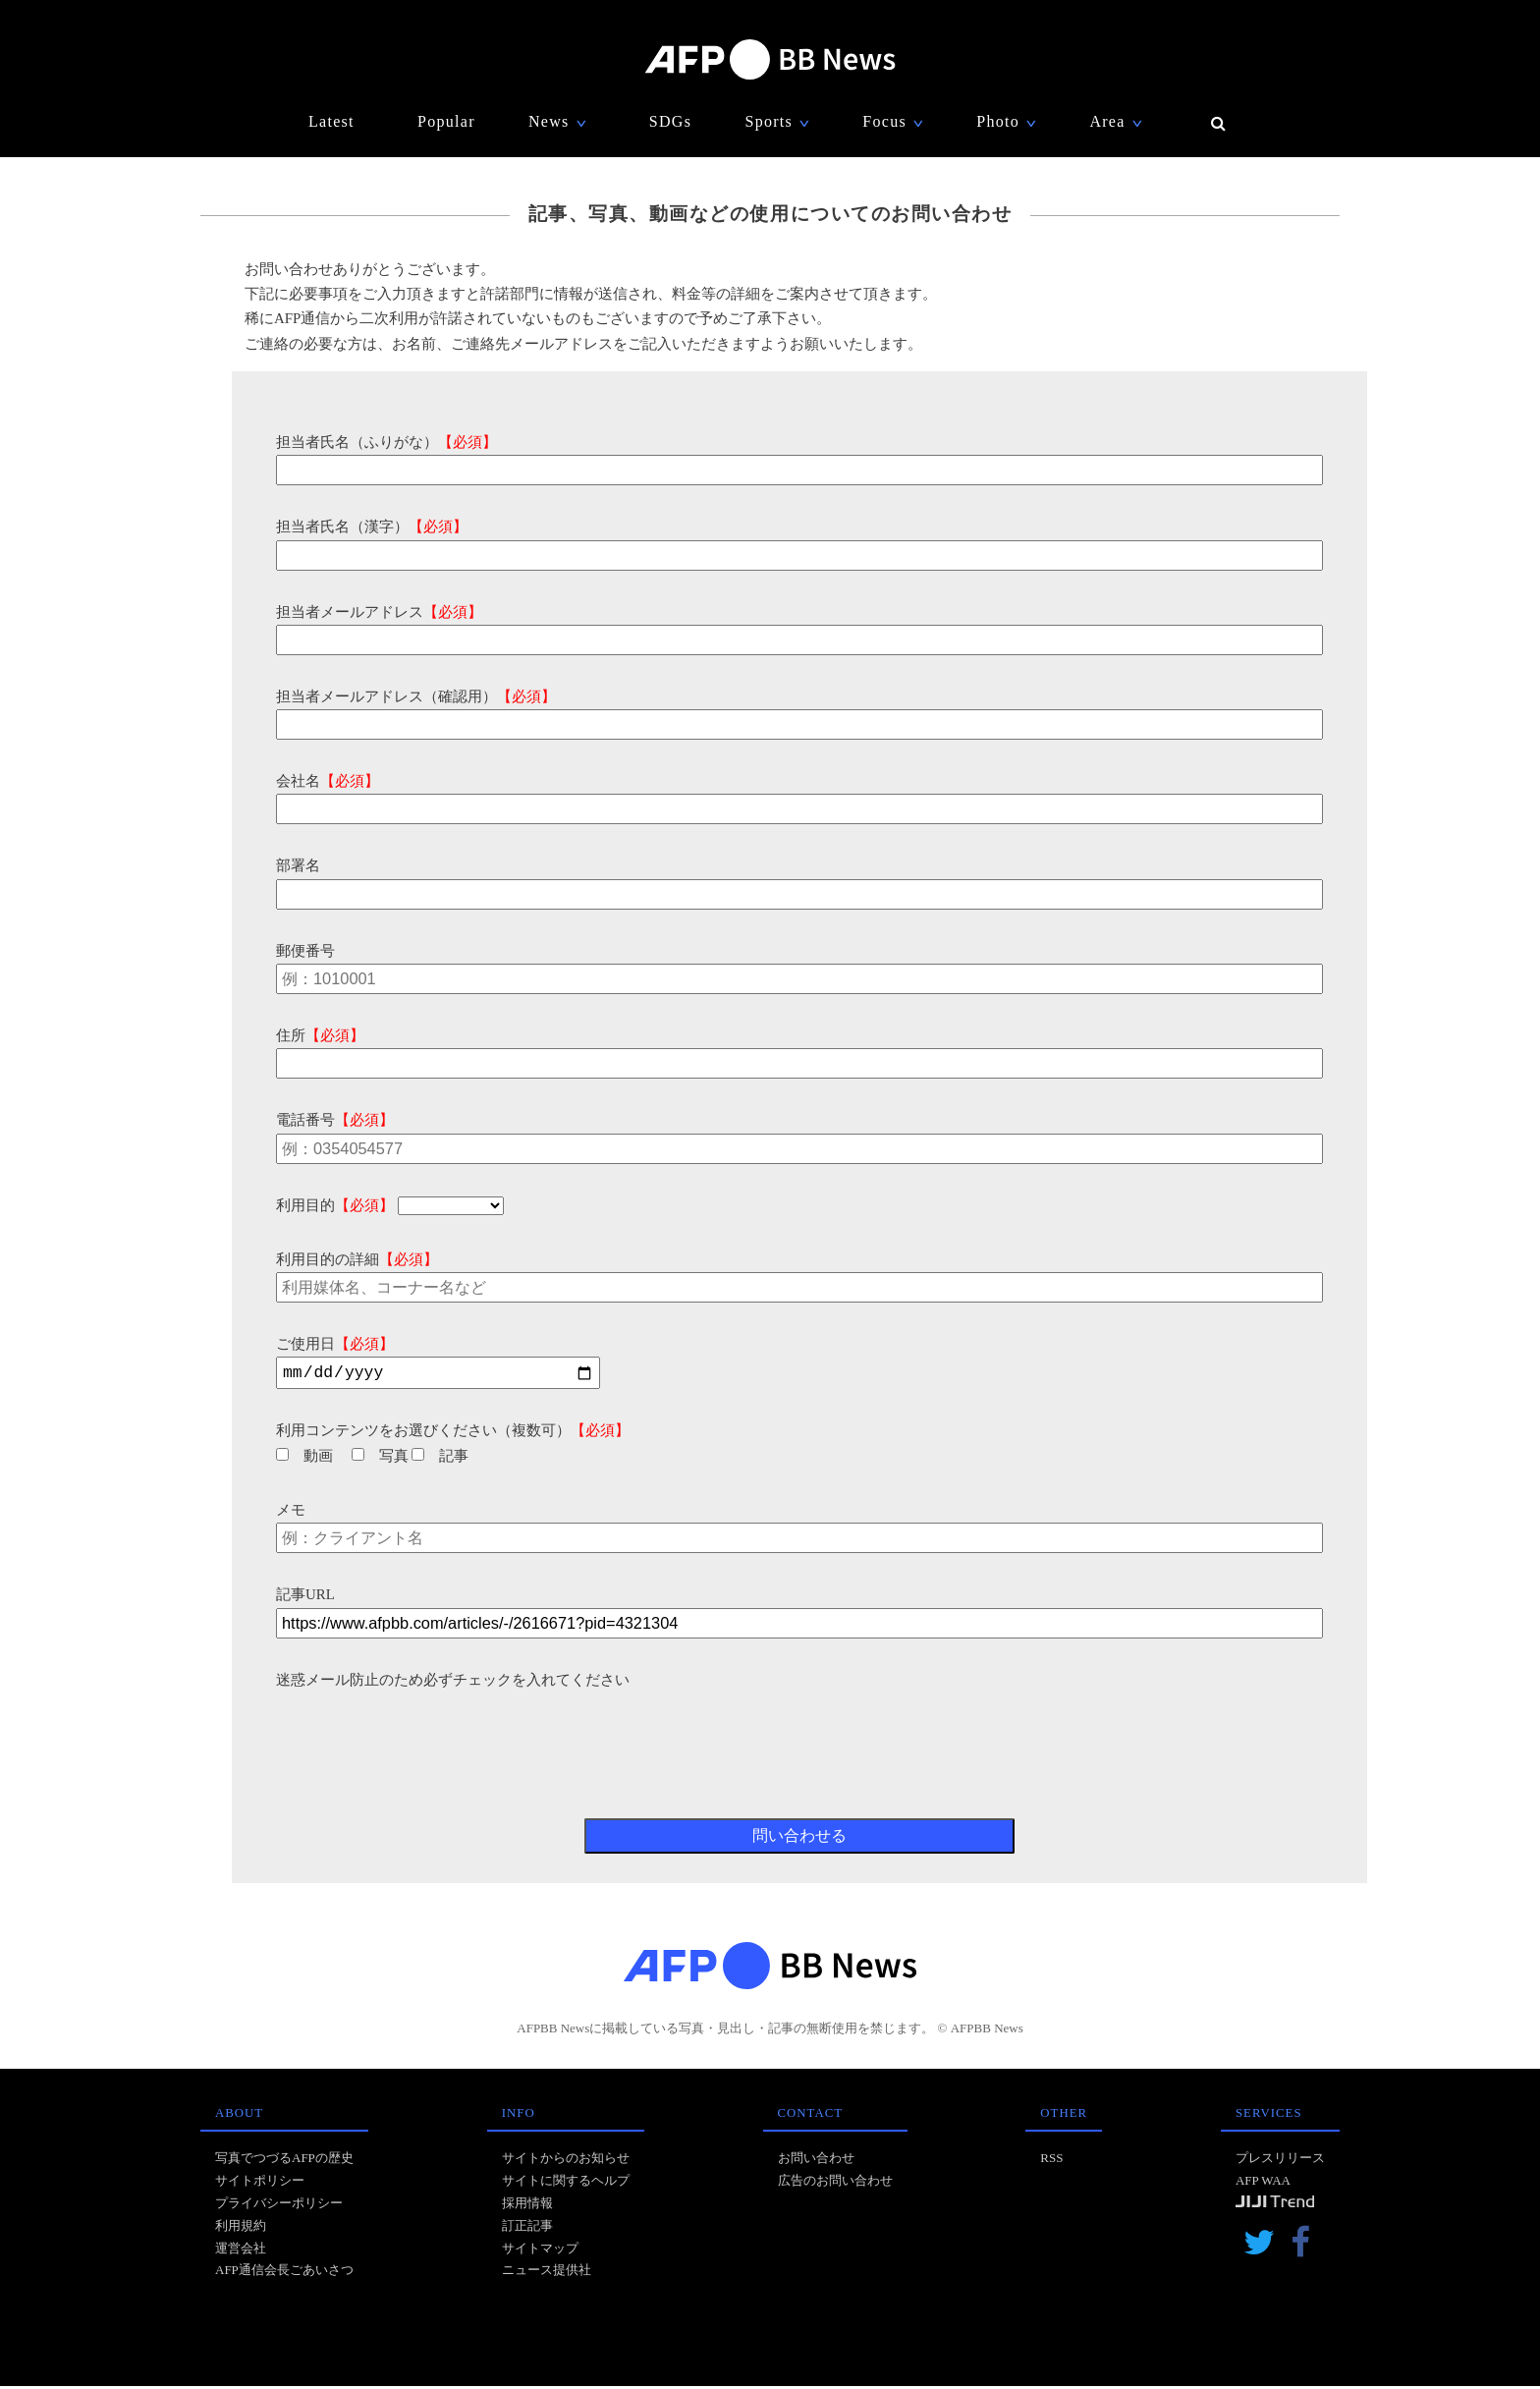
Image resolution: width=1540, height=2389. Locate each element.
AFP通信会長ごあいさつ (284, 2272)
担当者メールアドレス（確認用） (416, 696)
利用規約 (240, 2228)
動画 (304, 1459)
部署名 (298, 865)
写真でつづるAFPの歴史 (284, 2160)
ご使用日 (335, 1344)
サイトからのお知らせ (566, 2160)
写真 (380, 1459)
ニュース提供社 (546, 2272)
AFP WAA (1263, 2183)
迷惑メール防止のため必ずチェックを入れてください (453, 1683)
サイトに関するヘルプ (566, 2183)
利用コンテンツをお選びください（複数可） (453, 1433)
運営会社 (240, 2251)
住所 (320, 1035)
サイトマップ (540, 2251)
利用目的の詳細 (357, 1259)
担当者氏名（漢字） (372, 526)
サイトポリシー (259, 2183)
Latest (331, 121)
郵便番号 (305, 951)
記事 (440, 1459)
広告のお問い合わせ (835, 2183)
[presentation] (425, 1733)
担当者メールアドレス (379, 612)
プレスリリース (1280, 2160)
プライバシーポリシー (279, 2205)
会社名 (327, 781)
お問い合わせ (816, 2160)
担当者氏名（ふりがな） (386, 442)
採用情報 (527, 2205)
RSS (1051, 2160)
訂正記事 (527, 2228)
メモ (290, 1513)
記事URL (305, 1597)
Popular (446, 121)
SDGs (670, 121)
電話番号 (335, 1120)
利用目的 (335, 1205)
